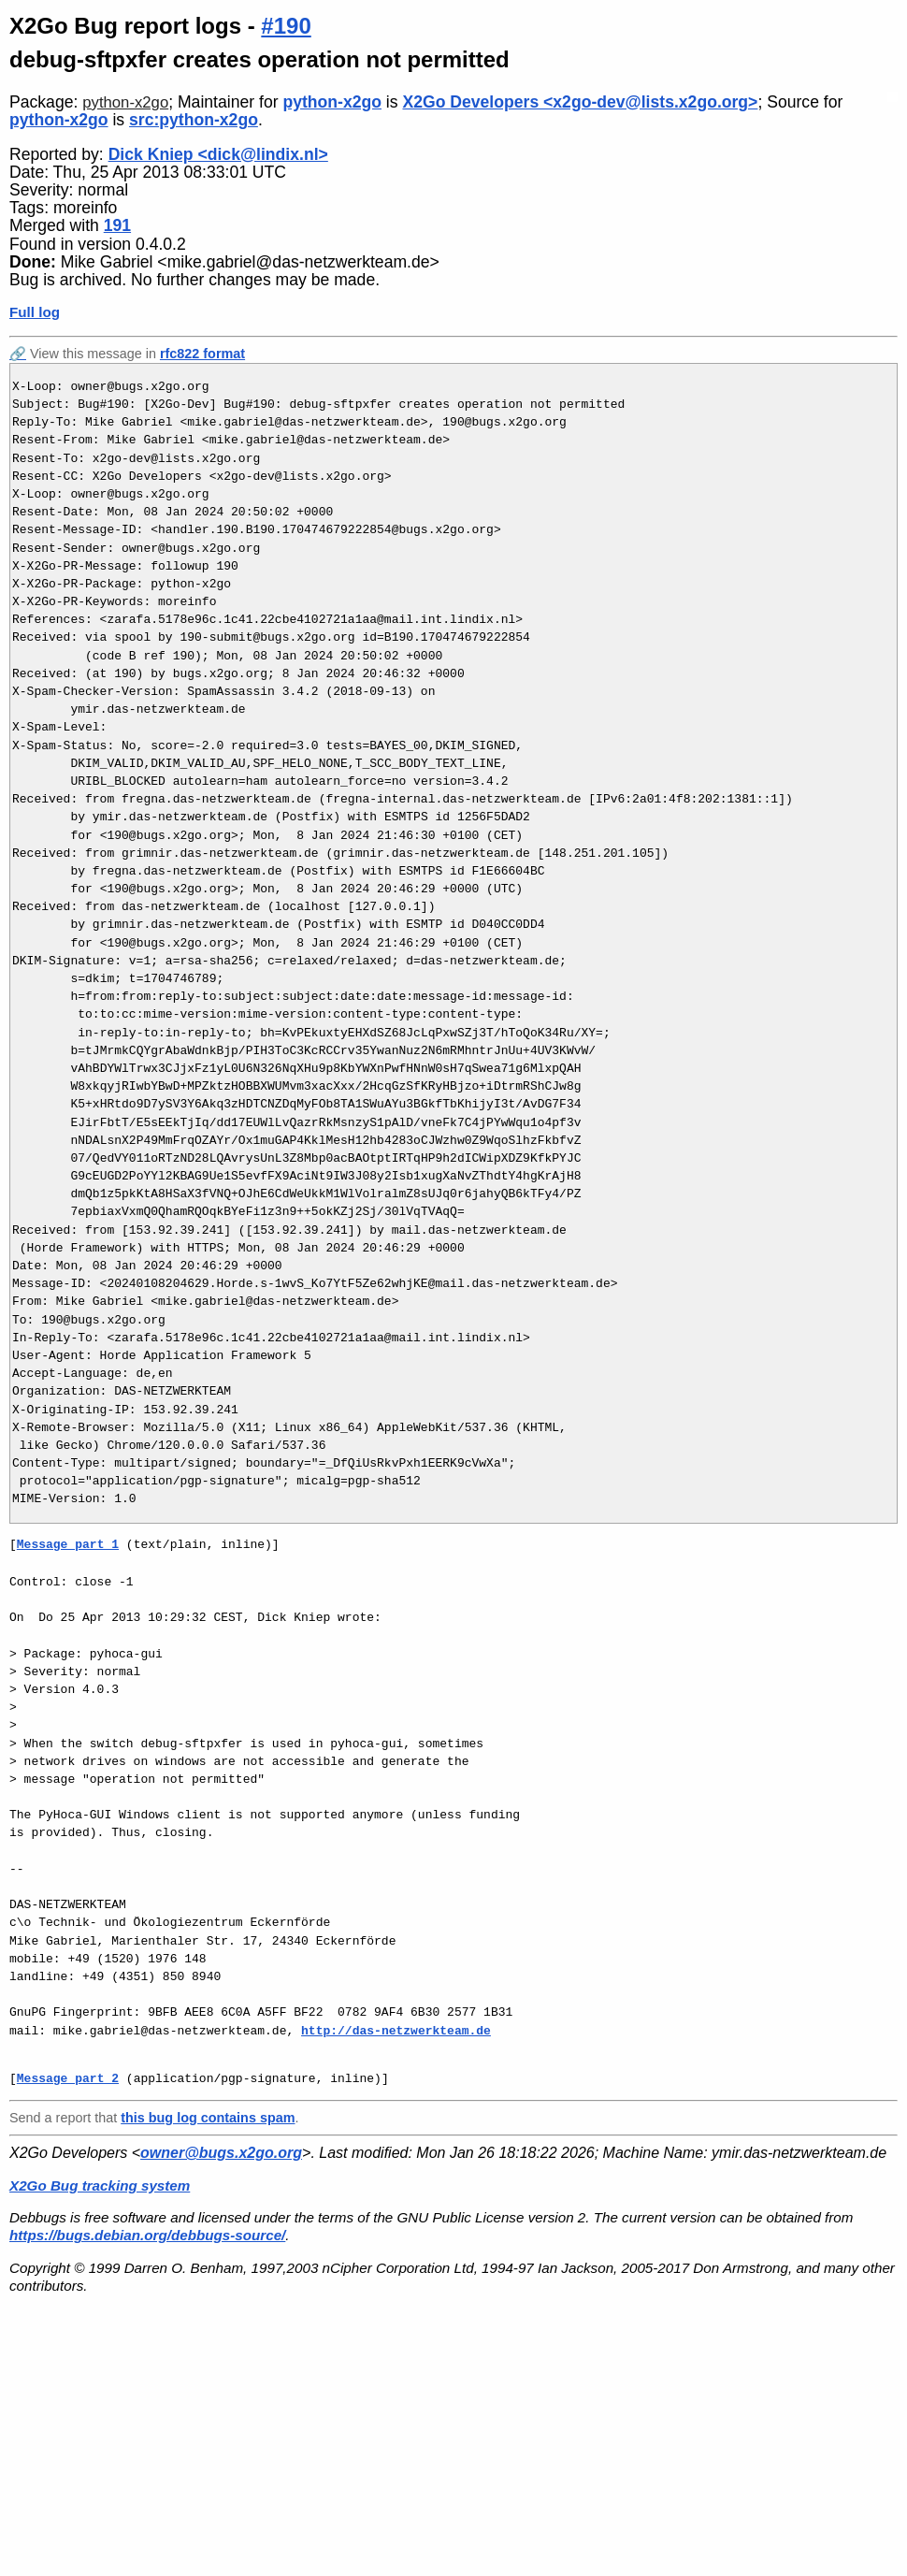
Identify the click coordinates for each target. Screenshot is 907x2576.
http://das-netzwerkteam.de (396, 2030)
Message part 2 (68, 2078)
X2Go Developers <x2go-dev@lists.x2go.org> (579, 102)
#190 (285, 25)
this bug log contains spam (208, 2117)
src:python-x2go (193, 119)
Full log (34, 312)
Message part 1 (68, 1544)
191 (117, 225)
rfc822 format (202, 353)
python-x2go (125, 102)
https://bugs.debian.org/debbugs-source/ (147, 2235)
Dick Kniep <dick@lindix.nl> (218, 154)
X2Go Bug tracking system (99, 2185)
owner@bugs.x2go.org (221, 2153)
